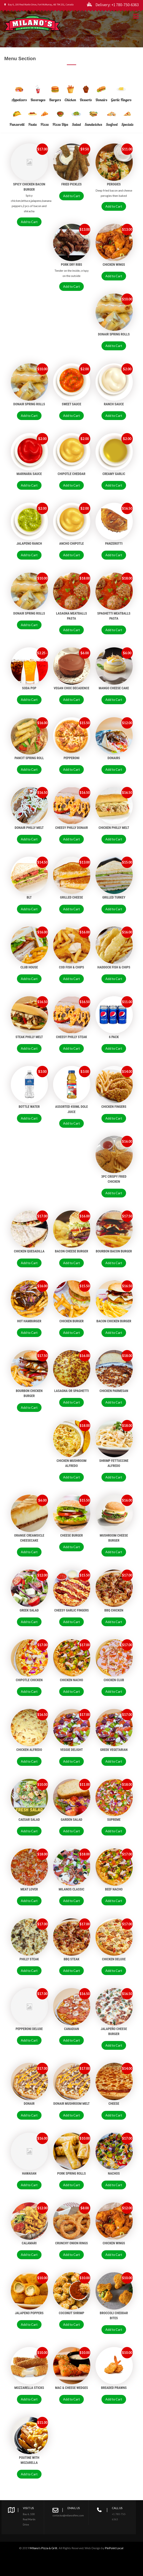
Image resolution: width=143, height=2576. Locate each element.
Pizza (44, 124)
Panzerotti (17, 124)
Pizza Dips (60, 124)
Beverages (38, 100)
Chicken (70, 100)
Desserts (86, 100)
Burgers (55, 100)
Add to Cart (29, 222)
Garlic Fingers (121, 100)
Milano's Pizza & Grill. (44, 2548)
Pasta (32, 124)
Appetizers (19, 100)
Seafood (112, 124)
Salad (76, 124)
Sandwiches (93, 124)
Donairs (101, 100)
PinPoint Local (114, 2548)
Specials (127, 124)
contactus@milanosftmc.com (68, 2515)
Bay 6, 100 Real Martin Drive (29, 2519)
